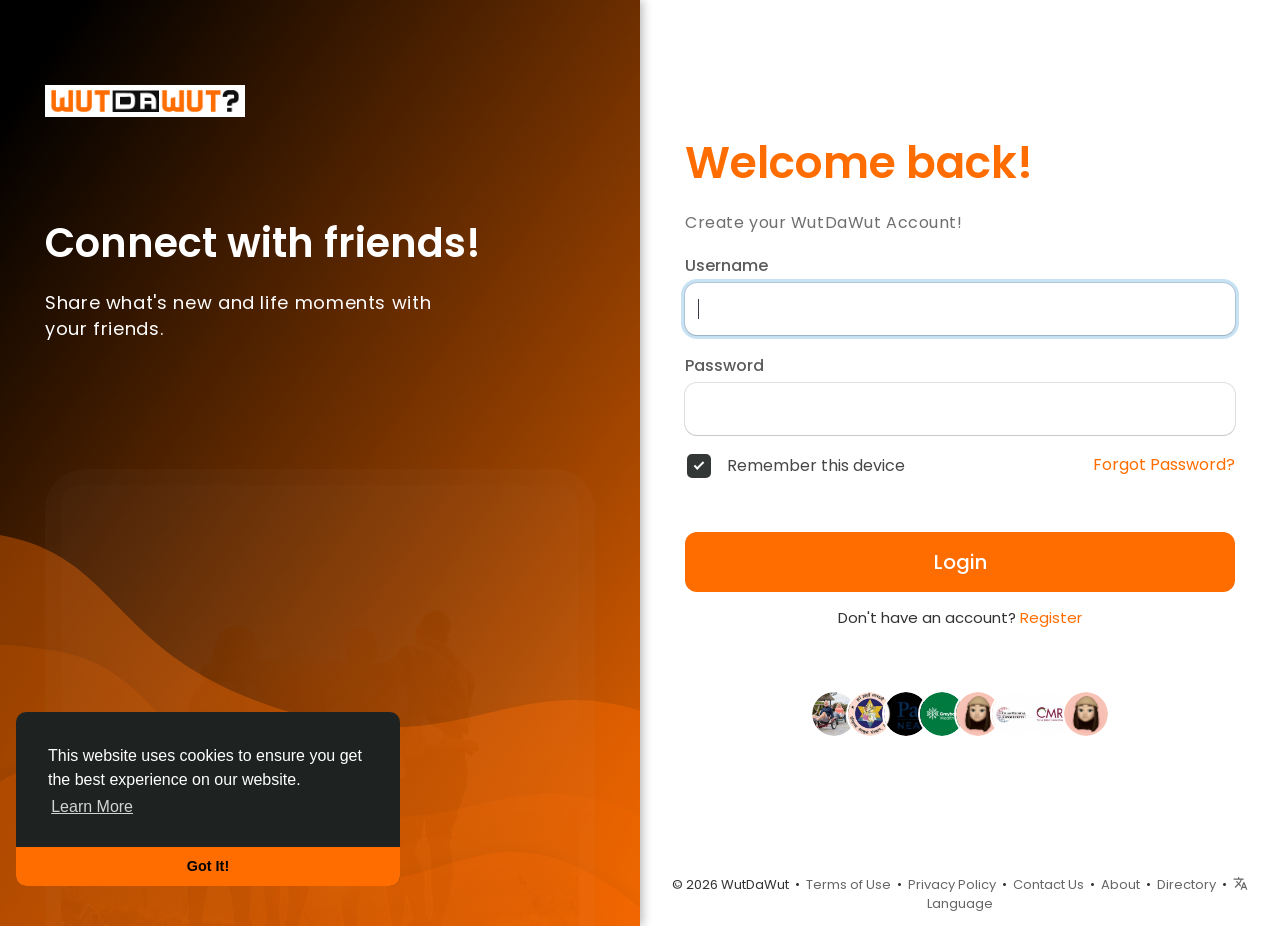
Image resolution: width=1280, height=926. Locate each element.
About (1120, 884)
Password (724, 366)
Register (1051, 617)
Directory (1186, 884)
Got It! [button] (208, 866)
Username (726, 266)
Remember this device (816, 466)
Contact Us (1048, 884)
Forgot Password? (1164, 465)
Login (960, 562)
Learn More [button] (92, 806)
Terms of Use (848, 884)
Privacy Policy (952, 884)
